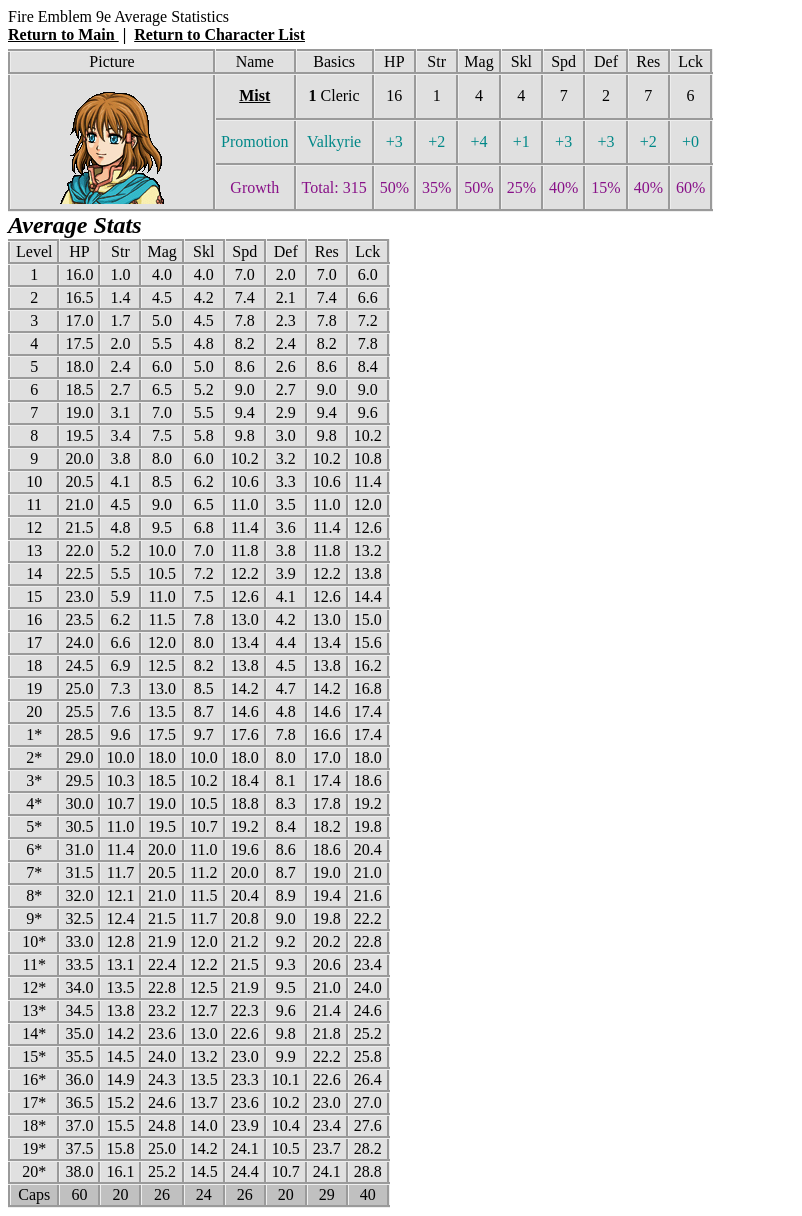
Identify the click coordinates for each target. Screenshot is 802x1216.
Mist (254, 95)
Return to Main (63, 34)
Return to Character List (219, 34)
